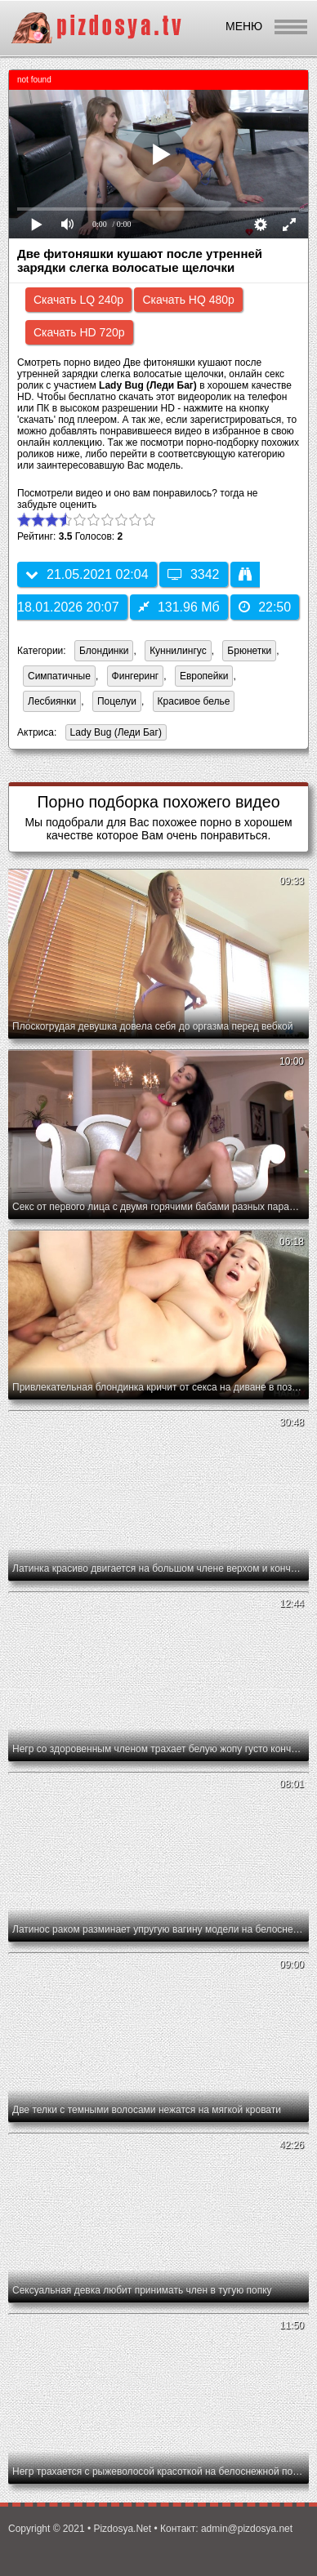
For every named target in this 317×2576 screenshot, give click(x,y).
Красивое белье (194, 701)
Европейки (204, 676)
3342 (193, 574)
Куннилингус (178, 650)
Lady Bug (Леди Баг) (113, 734)
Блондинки (103, 650)
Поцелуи (116, 701)
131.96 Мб (179, 607)
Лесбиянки (52, 701)
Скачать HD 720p (79, 332)
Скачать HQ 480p (188, 299)
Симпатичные (59, 676)
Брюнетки (249, 650)
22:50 (265, 607)
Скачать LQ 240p (78, 299)
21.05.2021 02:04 (87, 574)
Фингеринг (135, 676)
